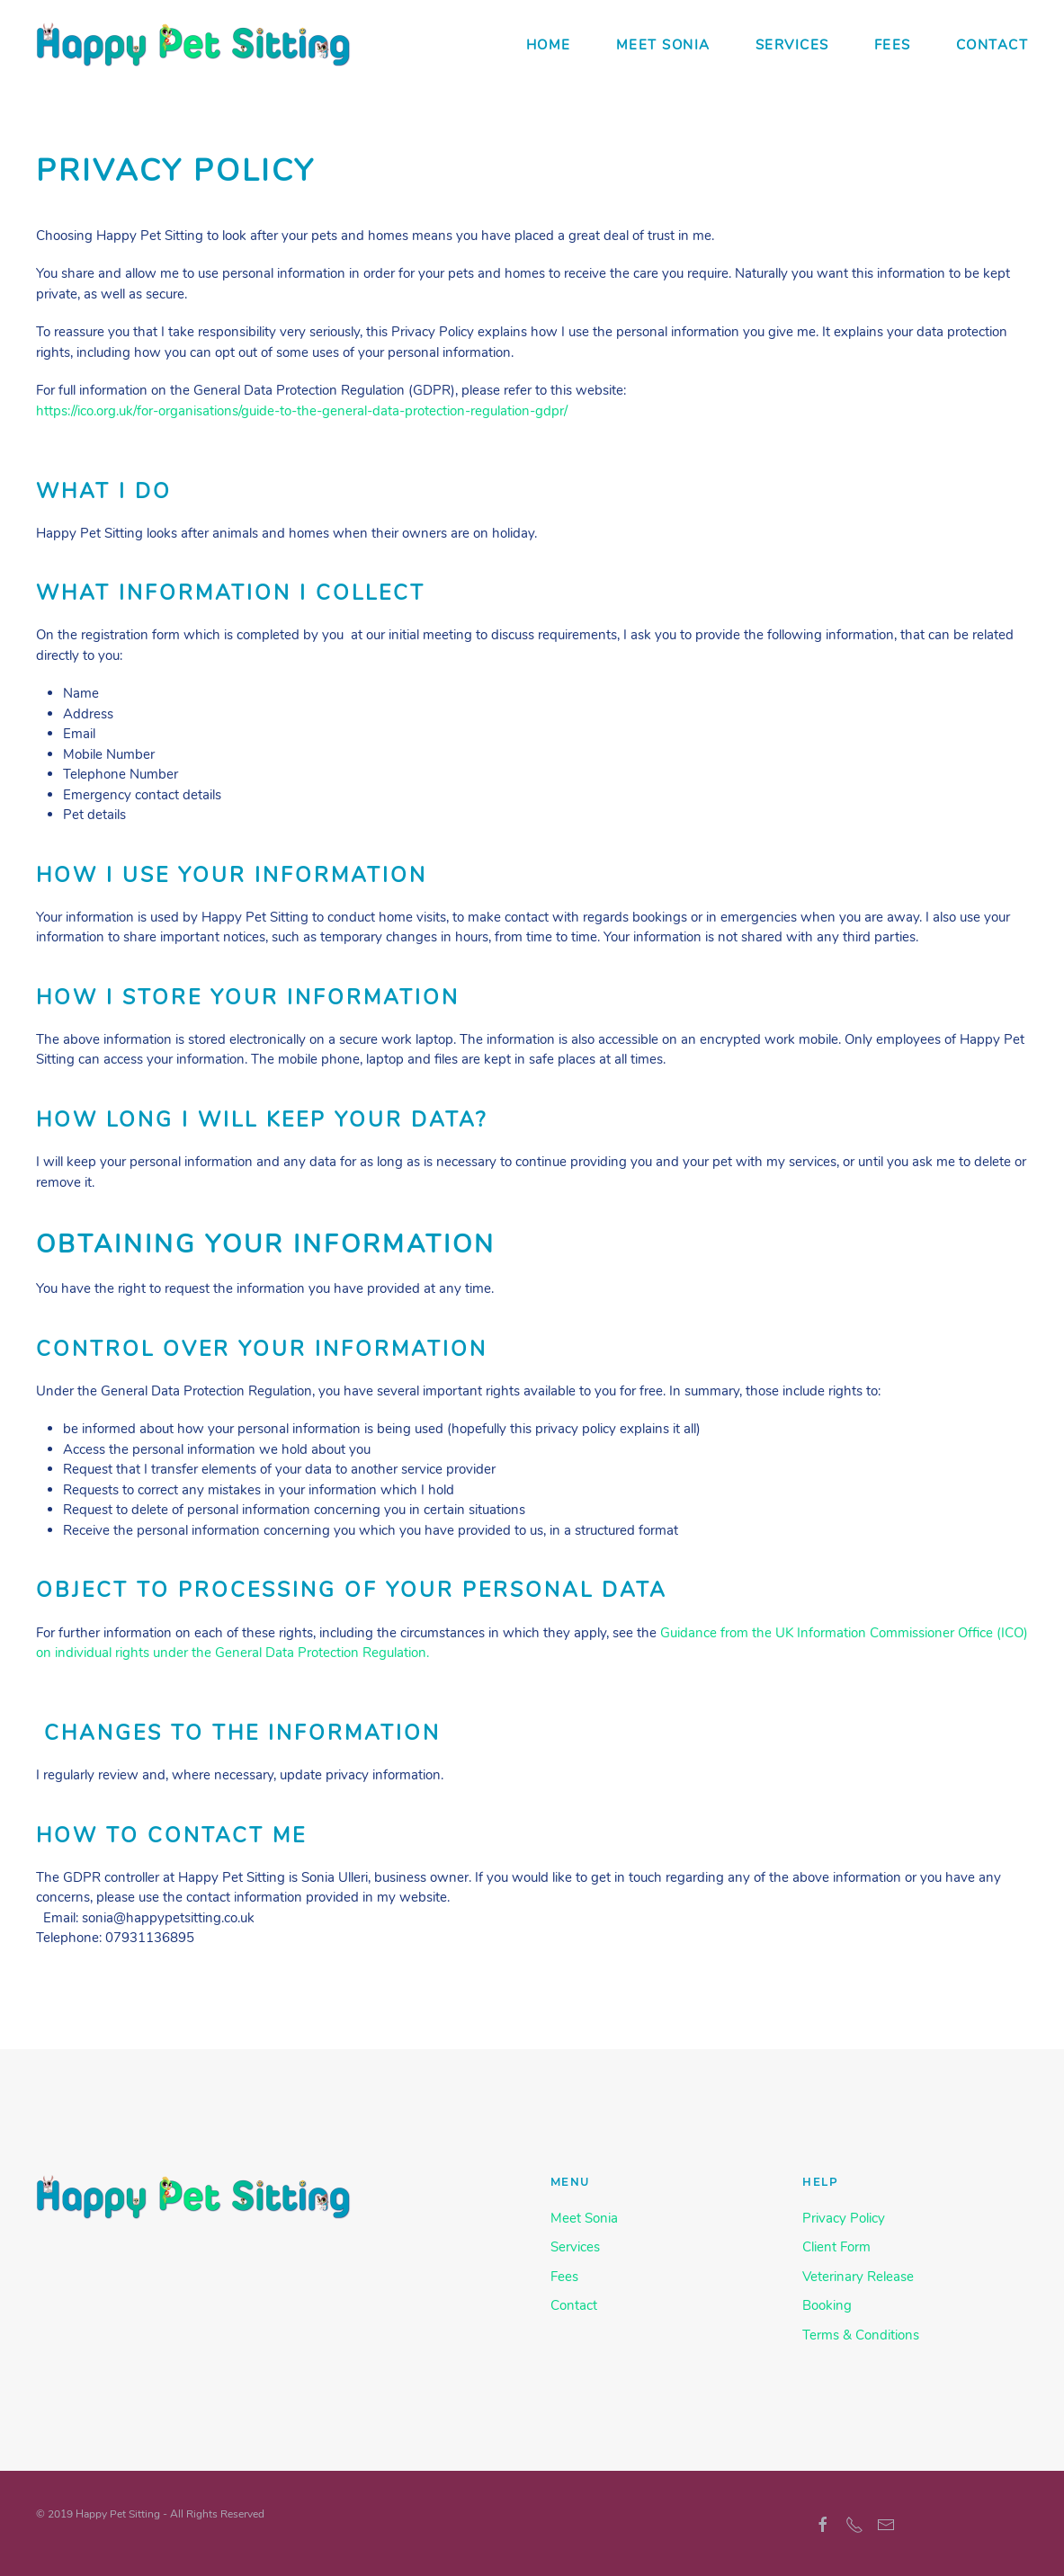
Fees (892, 45)
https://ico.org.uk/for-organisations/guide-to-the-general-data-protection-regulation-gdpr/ (302, 411)
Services (792, 45)
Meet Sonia (663, 45)
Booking (827, 2305)
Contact (992, 45)
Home (548, 45)
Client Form (836, 2247)
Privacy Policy (843, 2218)
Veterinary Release (858, 2277)
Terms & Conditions (860, 2335)
